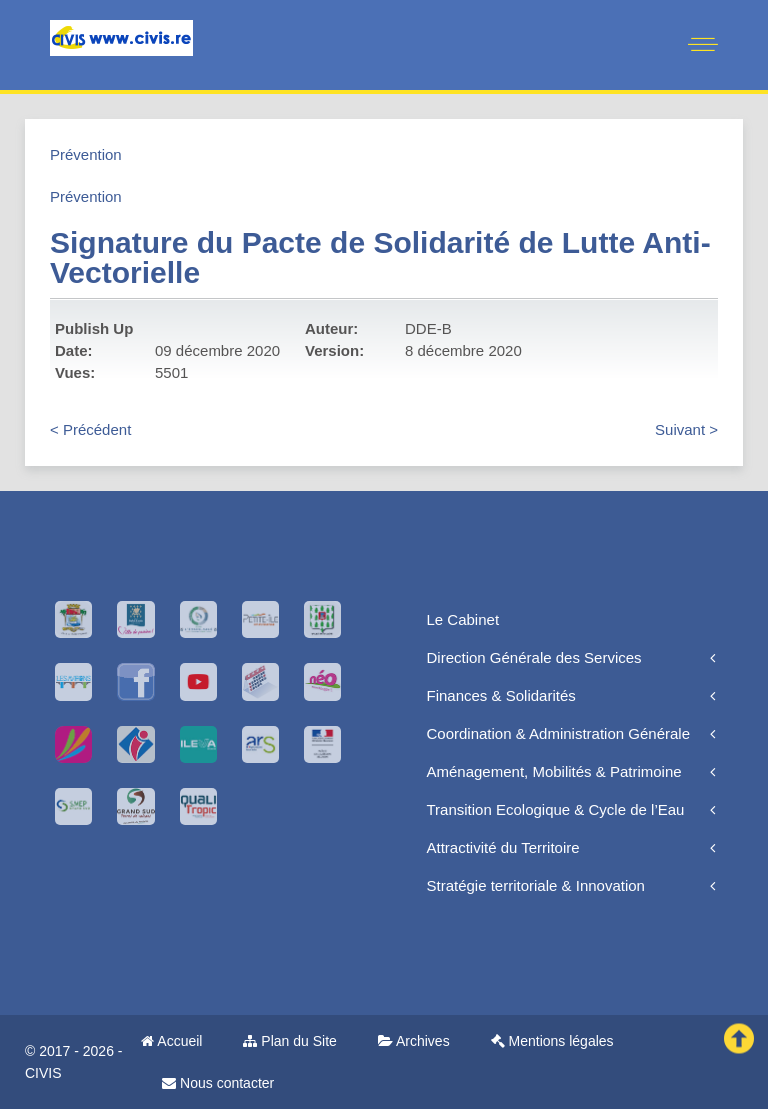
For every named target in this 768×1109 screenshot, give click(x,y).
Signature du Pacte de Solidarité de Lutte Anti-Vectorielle (380, 257)
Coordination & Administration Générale (558, 733)
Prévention (86, 154)
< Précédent (90, 429)
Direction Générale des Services (534, 657)
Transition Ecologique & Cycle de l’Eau (556, 809)
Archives (414, 1041)
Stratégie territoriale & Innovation (536, 885)
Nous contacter (218, 1083)
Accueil (171, 1041)
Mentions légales (552, 1041)
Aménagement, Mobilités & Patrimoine (554, 771)
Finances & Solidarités (501, 695)
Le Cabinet (463, 619)
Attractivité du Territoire (503, 847)
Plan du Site (289, 1041)
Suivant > (686, 429)
